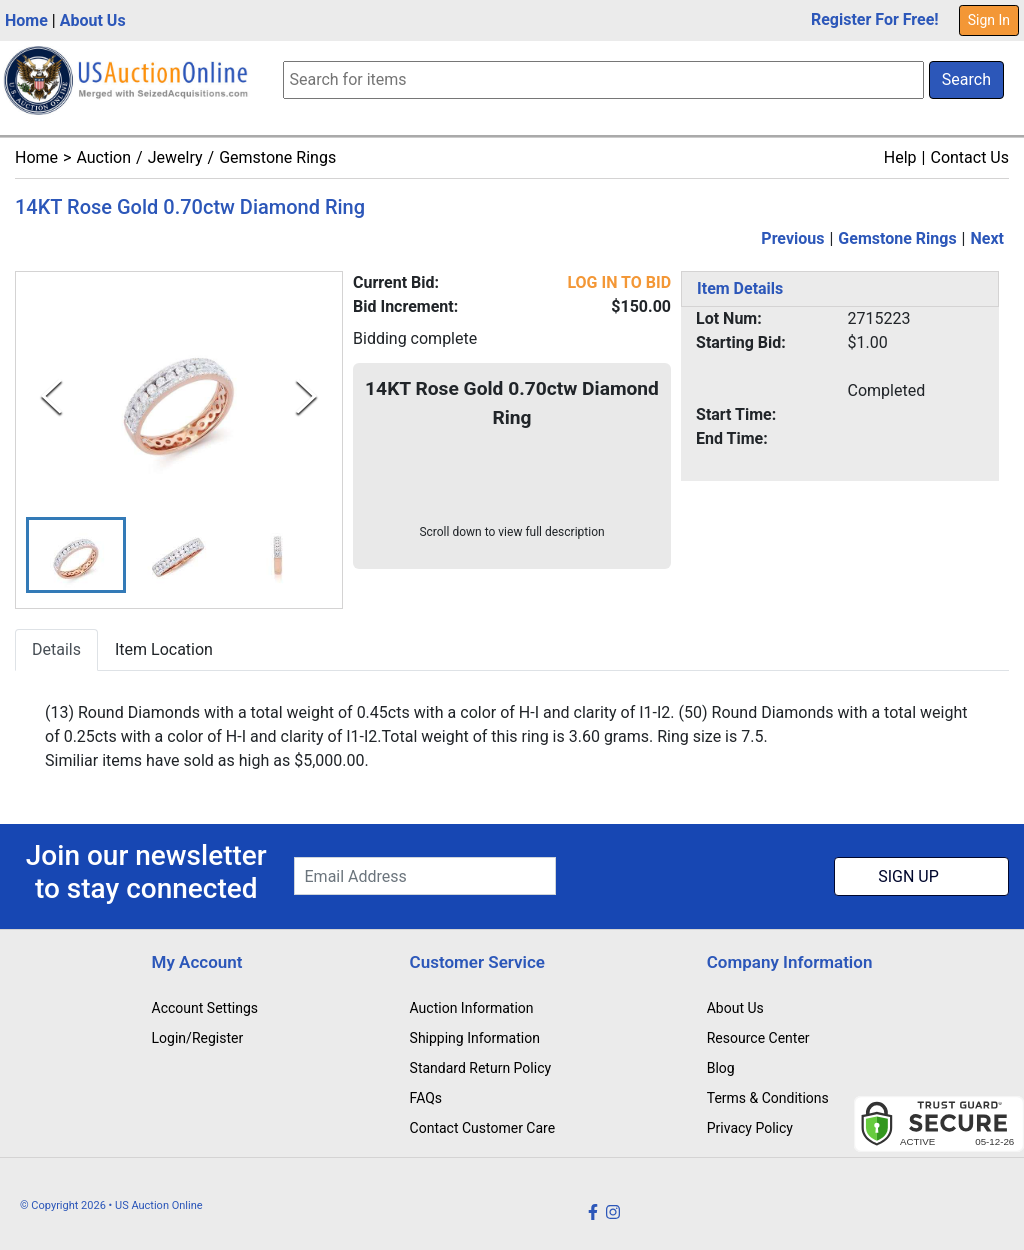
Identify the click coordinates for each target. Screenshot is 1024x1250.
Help (900, 157)
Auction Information (472, 1008)
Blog (721, 1068)
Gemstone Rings (277, 157)
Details (56, 650)
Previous (792, 238)
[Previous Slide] (51, 396)
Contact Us (969, 157)
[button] (76, 555)
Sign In (989, 20)
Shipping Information (475, 1038)
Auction (103, 157)
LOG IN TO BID (619, 282)
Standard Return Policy (481, 1068)
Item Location (164, 650)
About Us (93, 20)
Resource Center (758, 1038)
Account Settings (205, 1008)
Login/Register (198, 1038)
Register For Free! (875, 19)
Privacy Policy (750, 1128)
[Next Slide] (306, 396)
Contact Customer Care (483, 1128)
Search (966, 79)
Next (987, 238)
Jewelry (175, 157)
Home (26, 20)
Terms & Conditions (768, 1098)
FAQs (426, 1098)
